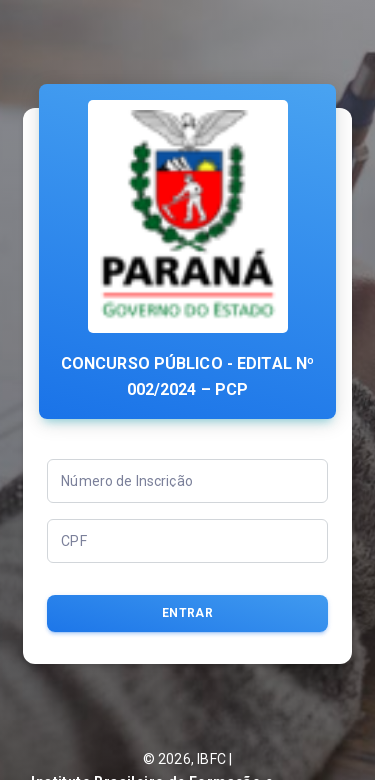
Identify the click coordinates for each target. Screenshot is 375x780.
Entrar (187, 613)
